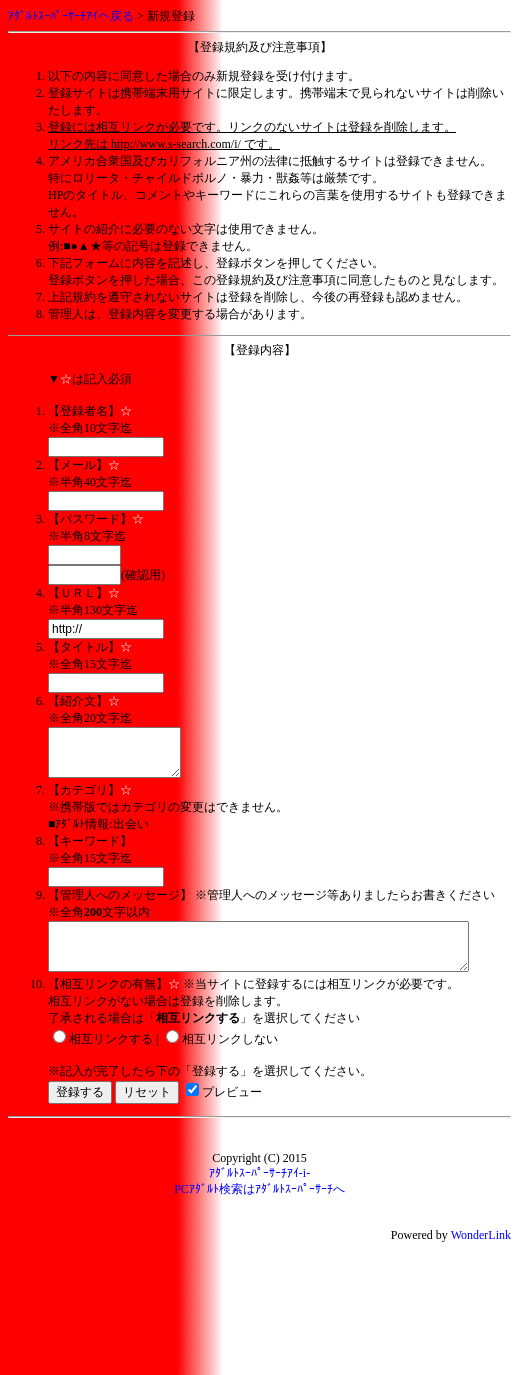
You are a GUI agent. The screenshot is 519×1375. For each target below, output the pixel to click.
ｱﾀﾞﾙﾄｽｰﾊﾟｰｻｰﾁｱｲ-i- (259, 1191)
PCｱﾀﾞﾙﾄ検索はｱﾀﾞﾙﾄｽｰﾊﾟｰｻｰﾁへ (259, 1207)
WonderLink (481, 1253)
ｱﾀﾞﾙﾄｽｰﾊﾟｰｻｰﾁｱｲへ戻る (71, 16)
